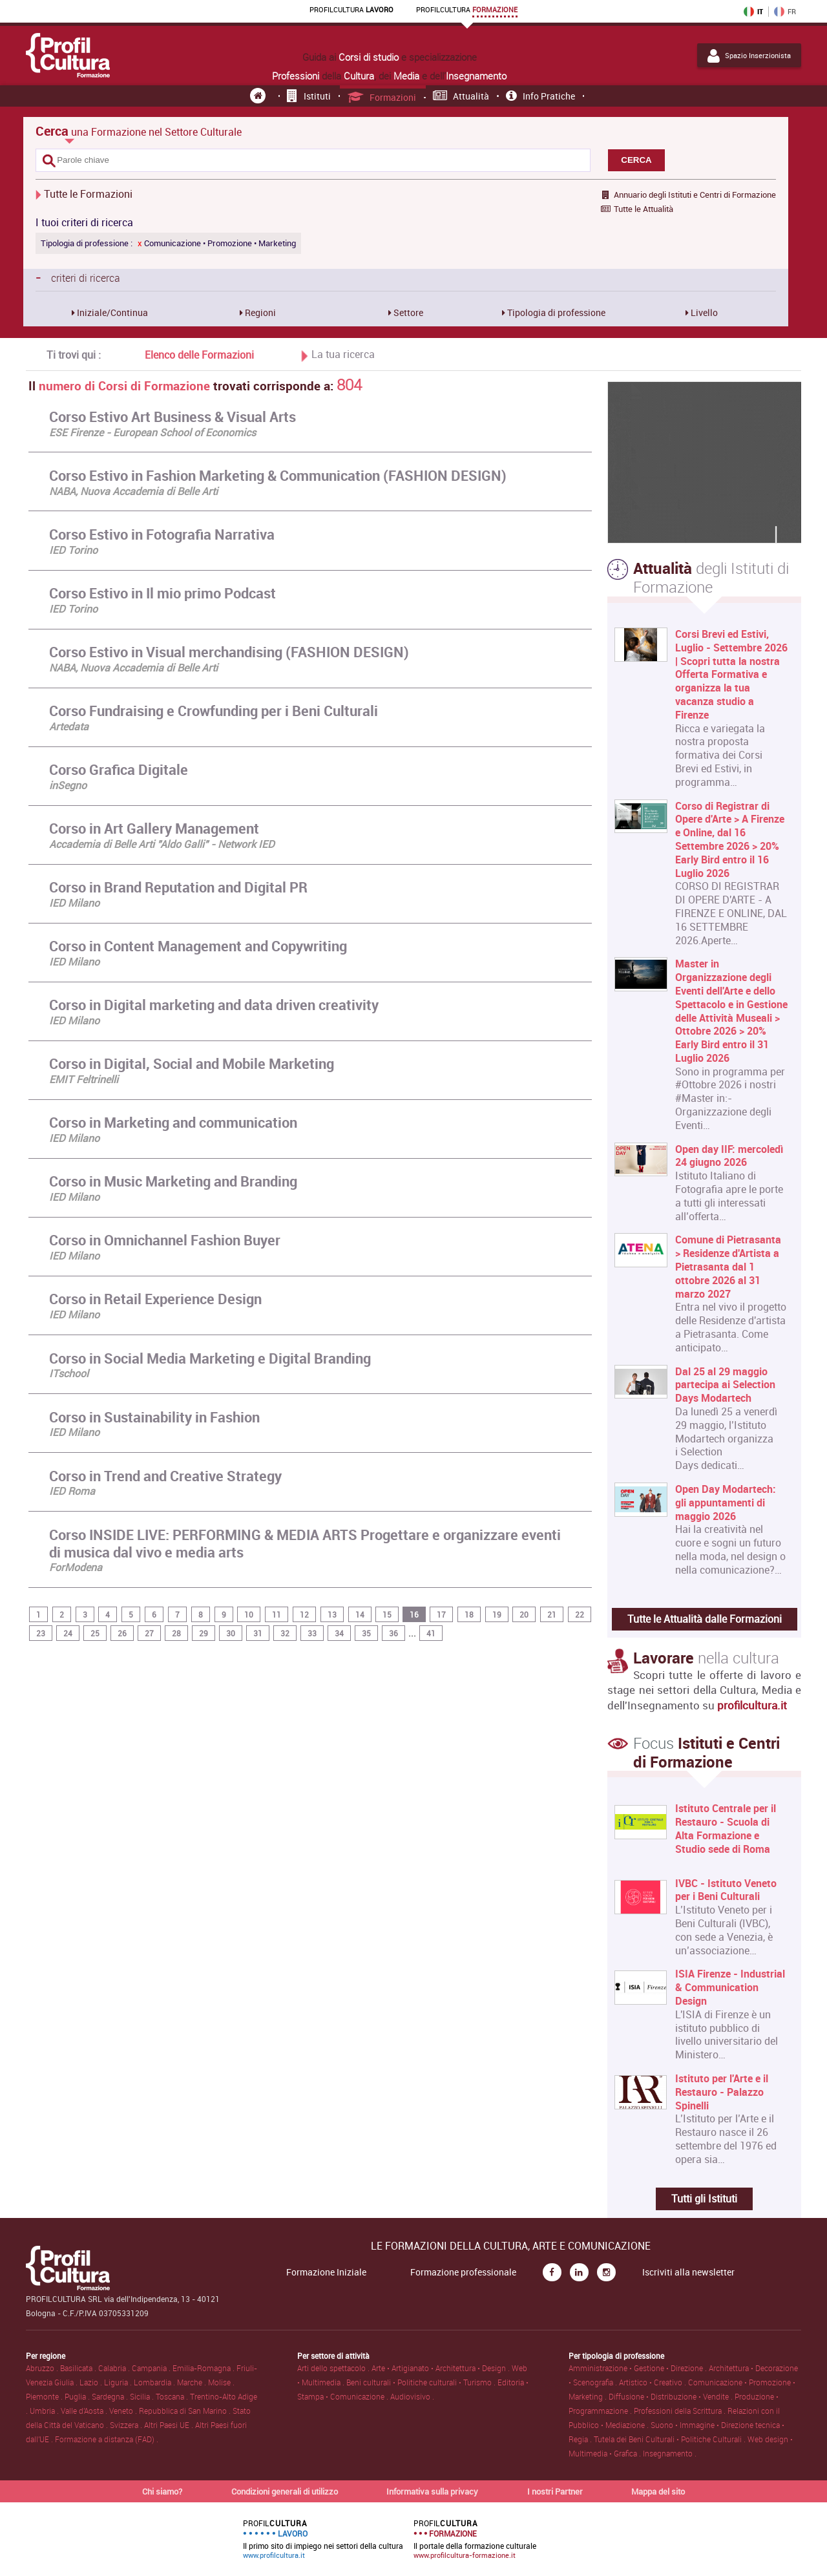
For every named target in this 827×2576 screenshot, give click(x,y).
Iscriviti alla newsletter (688, 2272)
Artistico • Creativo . (653, 2382)
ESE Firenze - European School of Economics (152, 432)
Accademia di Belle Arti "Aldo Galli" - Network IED (162, 844)
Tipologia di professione (555, 312)
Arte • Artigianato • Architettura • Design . (442, 2368)
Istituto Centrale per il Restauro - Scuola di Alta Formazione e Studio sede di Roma (725, 1828)
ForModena (75, 1567)
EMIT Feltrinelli (83, 1079)
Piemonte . (45, 2396)
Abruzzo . (43, 2368)
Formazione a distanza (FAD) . (106, 2439)
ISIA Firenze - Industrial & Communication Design (730, 1987)
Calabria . (115, 2368)
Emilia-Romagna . (204, 2368)
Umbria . (45, 2410)
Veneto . (124, 2410)
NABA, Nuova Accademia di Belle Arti (133, 491)
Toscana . (173, 2396)
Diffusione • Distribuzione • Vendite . (672, 2396)
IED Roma (72, 1491)
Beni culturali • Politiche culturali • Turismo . (421, 2382)
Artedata (69, 726)
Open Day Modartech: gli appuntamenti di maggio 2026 (725, 1503)
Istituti (309, 96)
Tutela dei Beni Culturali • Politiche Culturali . (671, 2439)
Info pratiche (540, 96)
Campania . (152, 2368)
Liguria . (119, 2382)
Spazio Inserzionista (749, 55)
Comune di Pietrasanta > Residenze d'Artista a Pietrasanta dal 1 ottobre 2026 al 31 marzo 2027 (728, 1266)
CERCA (636, 160)
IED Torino (73, 550)
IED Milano (74, 903)
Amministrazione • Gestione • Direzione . (639, 2368)
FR (785, 11)
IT (753, 11)
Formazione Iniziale (326, 2272)
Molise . (221, 2382)
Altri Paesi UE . (169, 2425)
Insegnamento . (669, 2453)
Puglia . (78, 2396)
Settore (407, 312)
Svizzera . (127, 2425)
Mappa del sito (658, 2491)
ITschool (69, 1373)
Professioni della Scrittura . (681, 2410)
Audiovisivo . (412, 2396)
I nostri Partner (555, 2491)
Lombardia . (155, 2382)
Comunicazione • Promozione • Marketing (217, 243)
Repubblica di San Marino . (186, 2410)
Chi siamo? (162, 2491)
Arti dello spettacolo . (334, 2368)
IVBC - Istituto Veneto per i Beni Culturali (726, 1890)
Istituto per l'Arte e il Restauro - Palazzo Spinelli (721, 2092)
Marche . (192, 2382)
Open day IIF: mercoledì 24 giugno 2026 (729, 1156)
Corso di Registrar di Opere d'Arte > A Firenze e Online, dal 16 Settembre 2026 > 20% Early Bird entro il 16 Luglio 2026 (729, 839)
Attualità (461, 96)
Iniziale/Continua (111, 312)
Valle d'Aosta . (85, 2410)
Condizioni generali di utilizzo (284, 2491)
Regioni (259, 312)
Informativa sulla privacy (432, 2491)
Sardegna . (111, 2396)
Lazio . (91, 2382)
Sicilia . (143, 2396)
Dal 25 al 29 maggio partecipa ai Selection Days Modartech (725, 1385)
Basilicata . (79, 2368)
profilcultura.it (752, 1705)
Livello (703, 312)
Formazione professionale (463, 2272)
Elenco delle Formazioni (199, 355)
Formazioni (382, 97)
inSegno (68, 785)
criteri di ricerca (78, 277)
